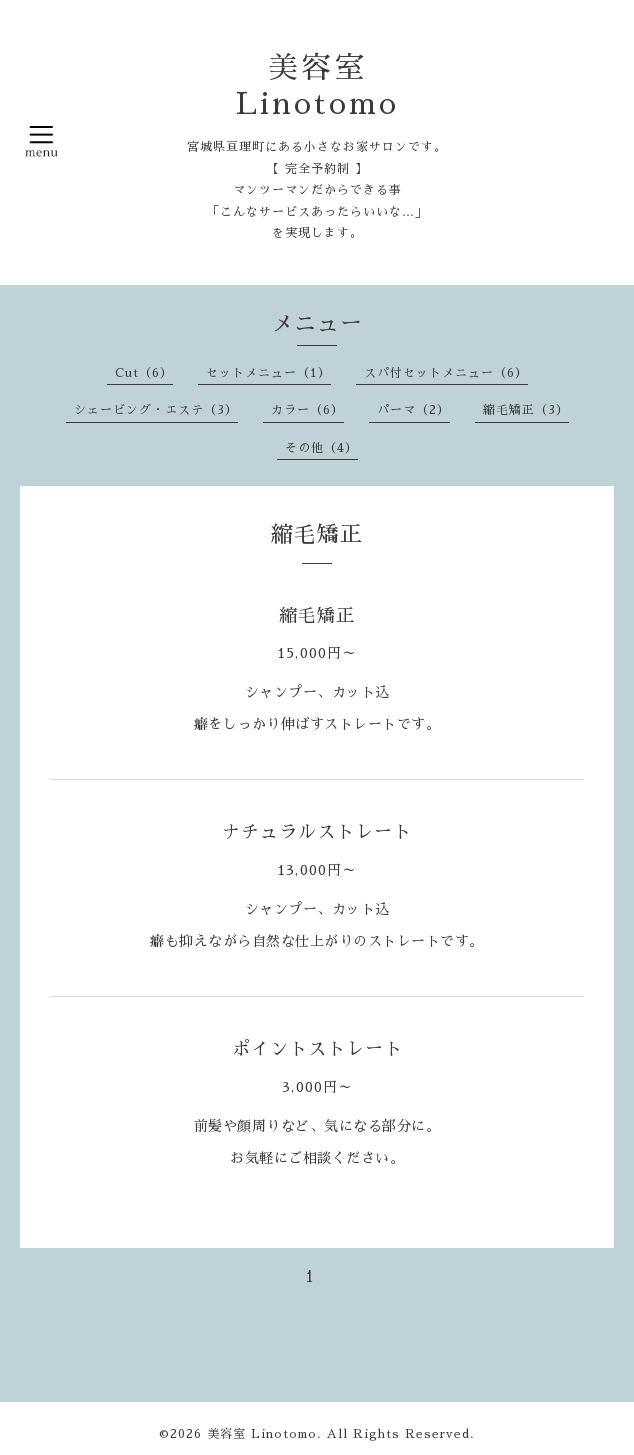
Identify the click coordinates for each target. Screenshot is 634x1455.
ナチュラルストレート (317, 832)
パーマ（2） (413, 410)
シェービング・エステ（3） (156, 410)
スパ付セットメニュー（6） (446, 373)
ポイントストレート (317, 1049)
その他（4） (321, 448)
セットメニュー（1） (268, 373)
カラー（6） (307, 410)
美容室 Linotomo (262, 1434)
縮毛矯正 (317, 616)
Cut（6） (144, 373)
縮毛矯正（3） (526, 410)
